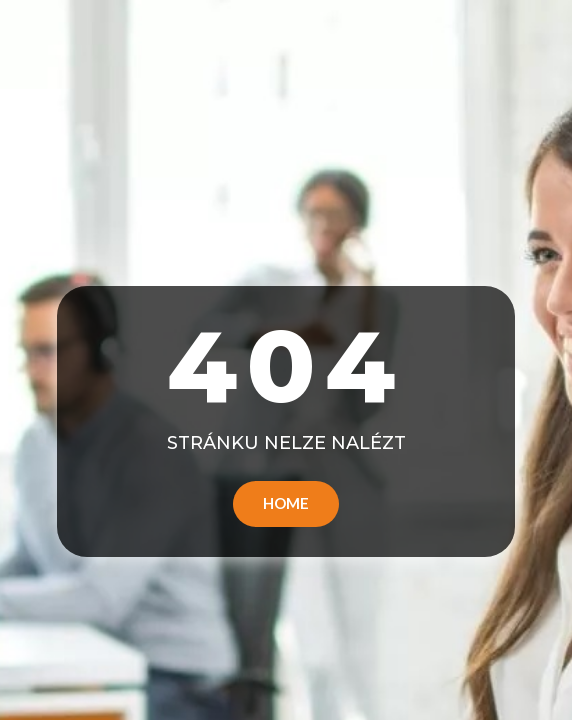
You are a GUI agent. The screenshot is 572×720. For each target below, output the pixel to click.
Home (286, 503)
